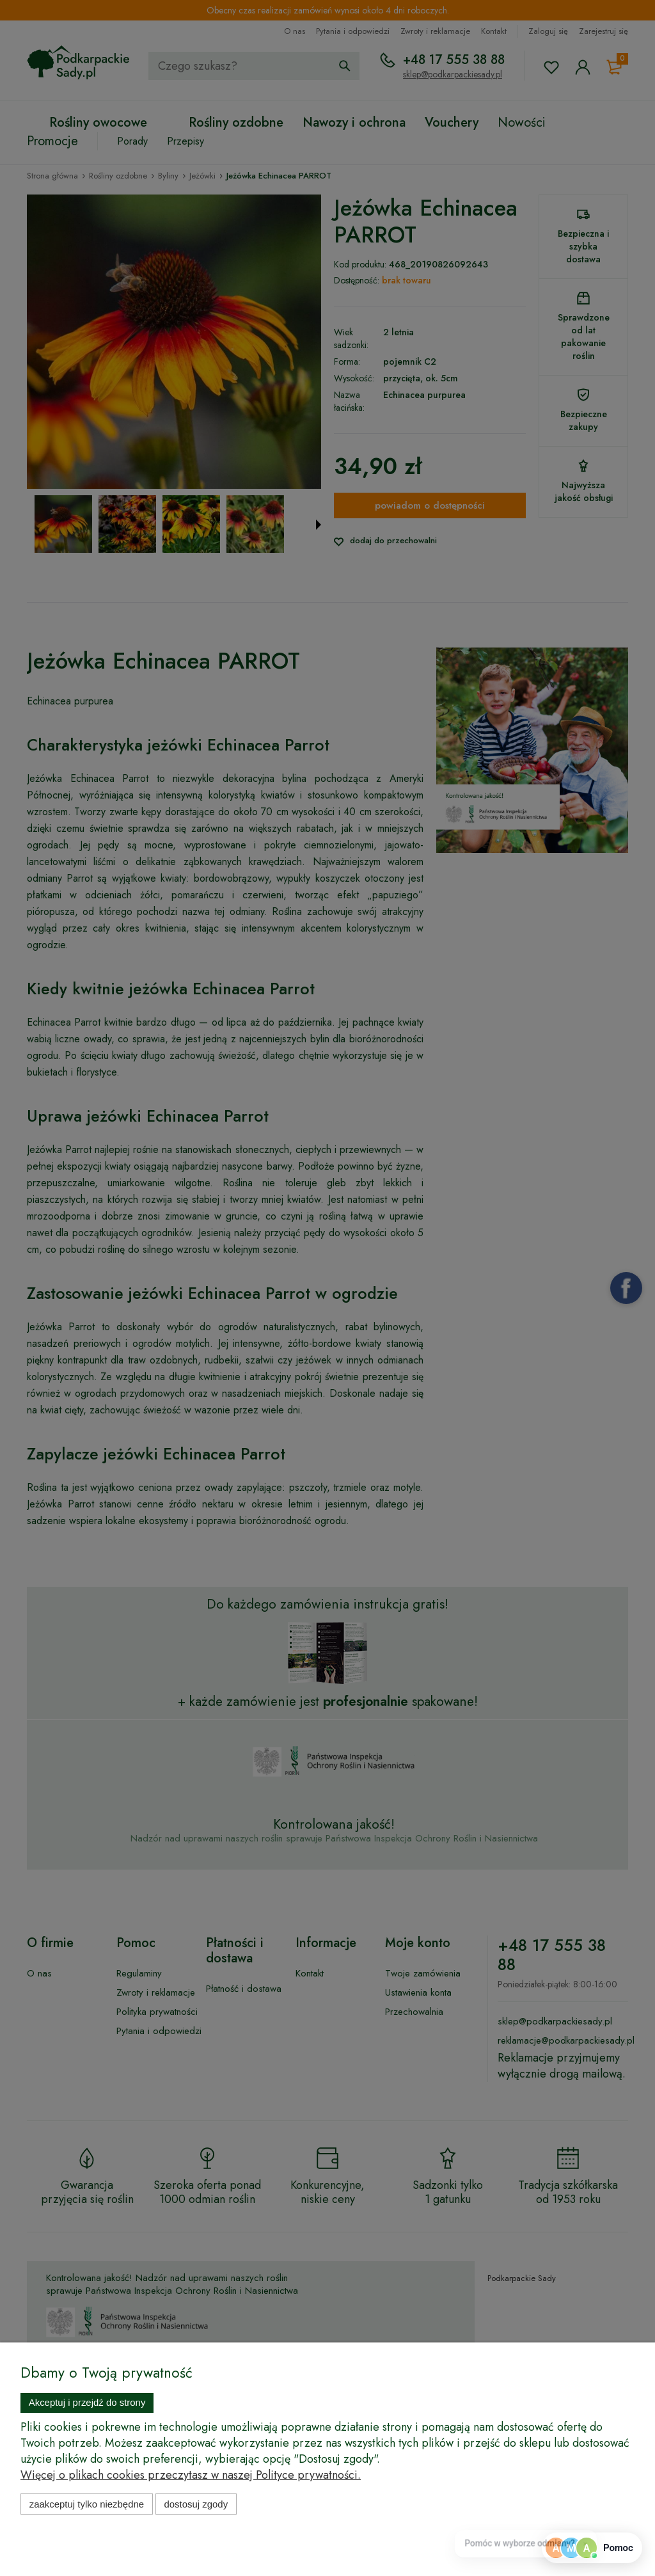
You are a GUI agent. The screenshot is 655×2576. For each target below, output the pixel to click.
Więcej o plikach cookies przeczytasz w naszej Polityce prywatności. (190, 2475)
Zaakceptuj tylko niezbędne (86, 2504)
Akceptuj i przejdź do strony (87, 2402)
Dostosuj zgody (196, 2504)
